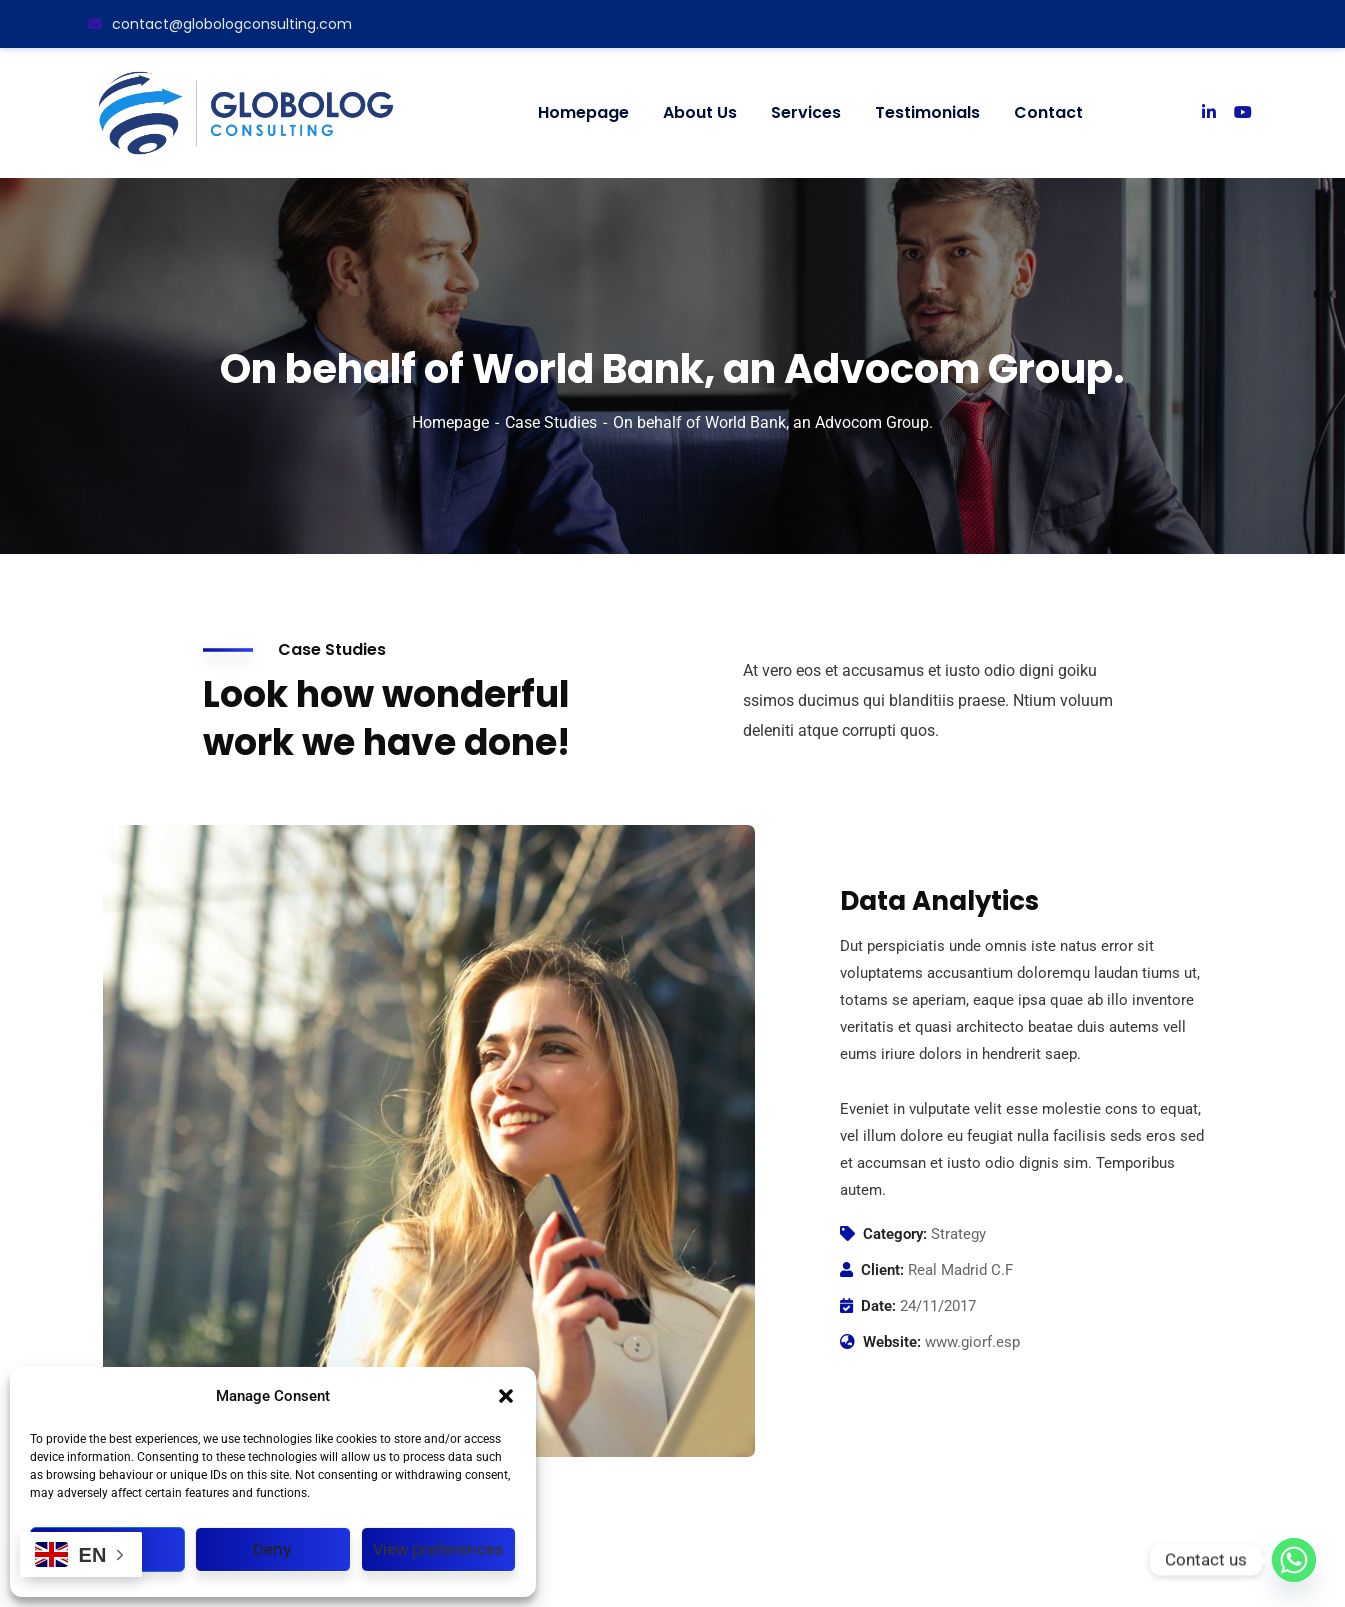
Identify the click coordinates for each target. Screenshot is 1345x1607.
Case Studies (551, 422)
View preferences (438, 1549)
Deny (272, 1549)
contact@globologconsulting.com (220, 24)
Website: (892, 1342)
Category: (895, 1234)
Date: (878, 1306)
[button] (506, 1396)
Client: (882, 1270)
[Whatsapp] (1294, 1560)
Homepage (450, 422)
